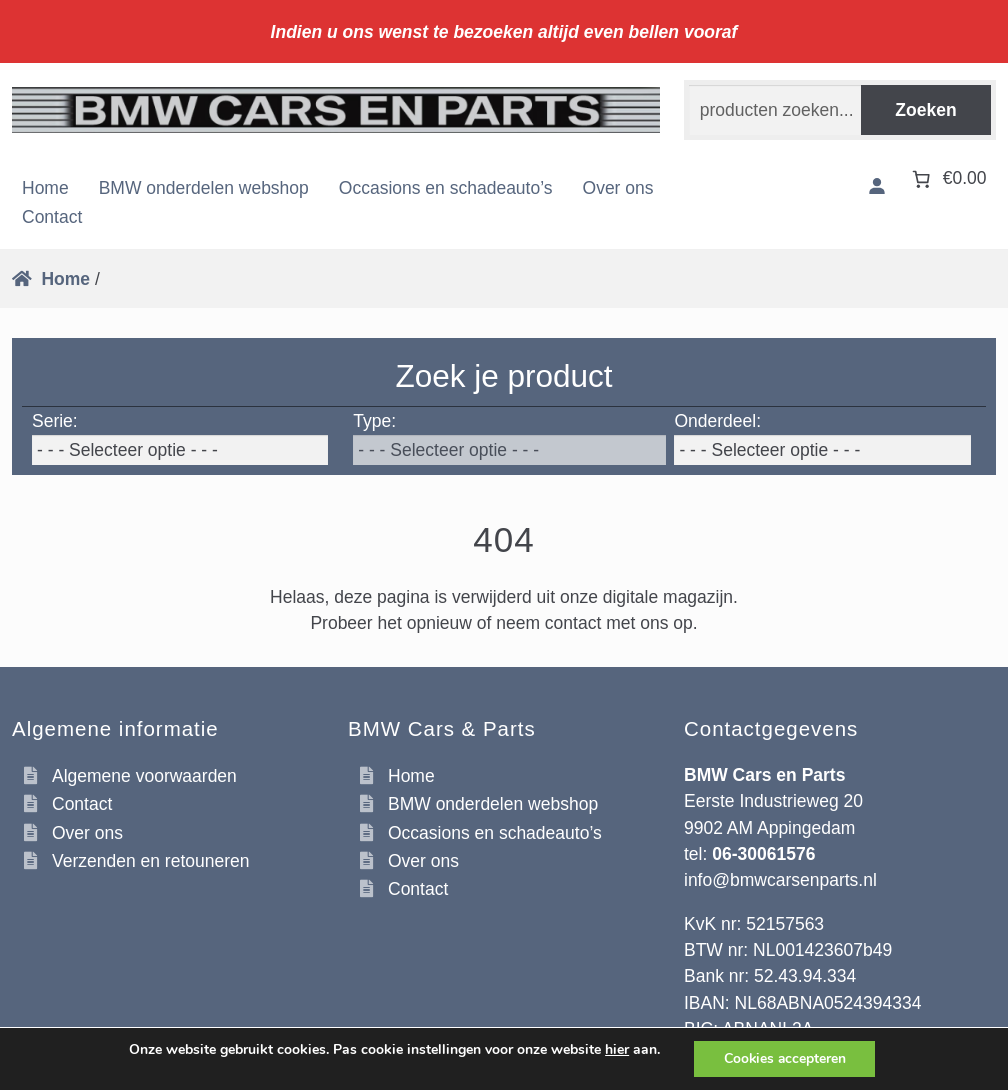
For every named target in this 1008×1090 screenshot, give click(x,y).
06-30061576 (763, 854)
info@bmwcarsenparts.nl (780, 880)
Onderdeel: (717, 421)
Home (45, 188)
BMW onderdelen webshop (204, 188)
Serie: (55, 421)
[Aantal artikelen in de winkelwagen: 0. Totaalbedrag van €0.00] (947, 179)
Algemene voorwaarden (144, 776)
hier (615, 1050)
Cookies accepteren (785, 1058)
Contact (52, 217)
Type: (374, 421)
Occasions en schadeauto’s (446, 188)
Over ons (618, 188)
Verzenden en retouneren (151, 861)
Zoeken (925, 110)
